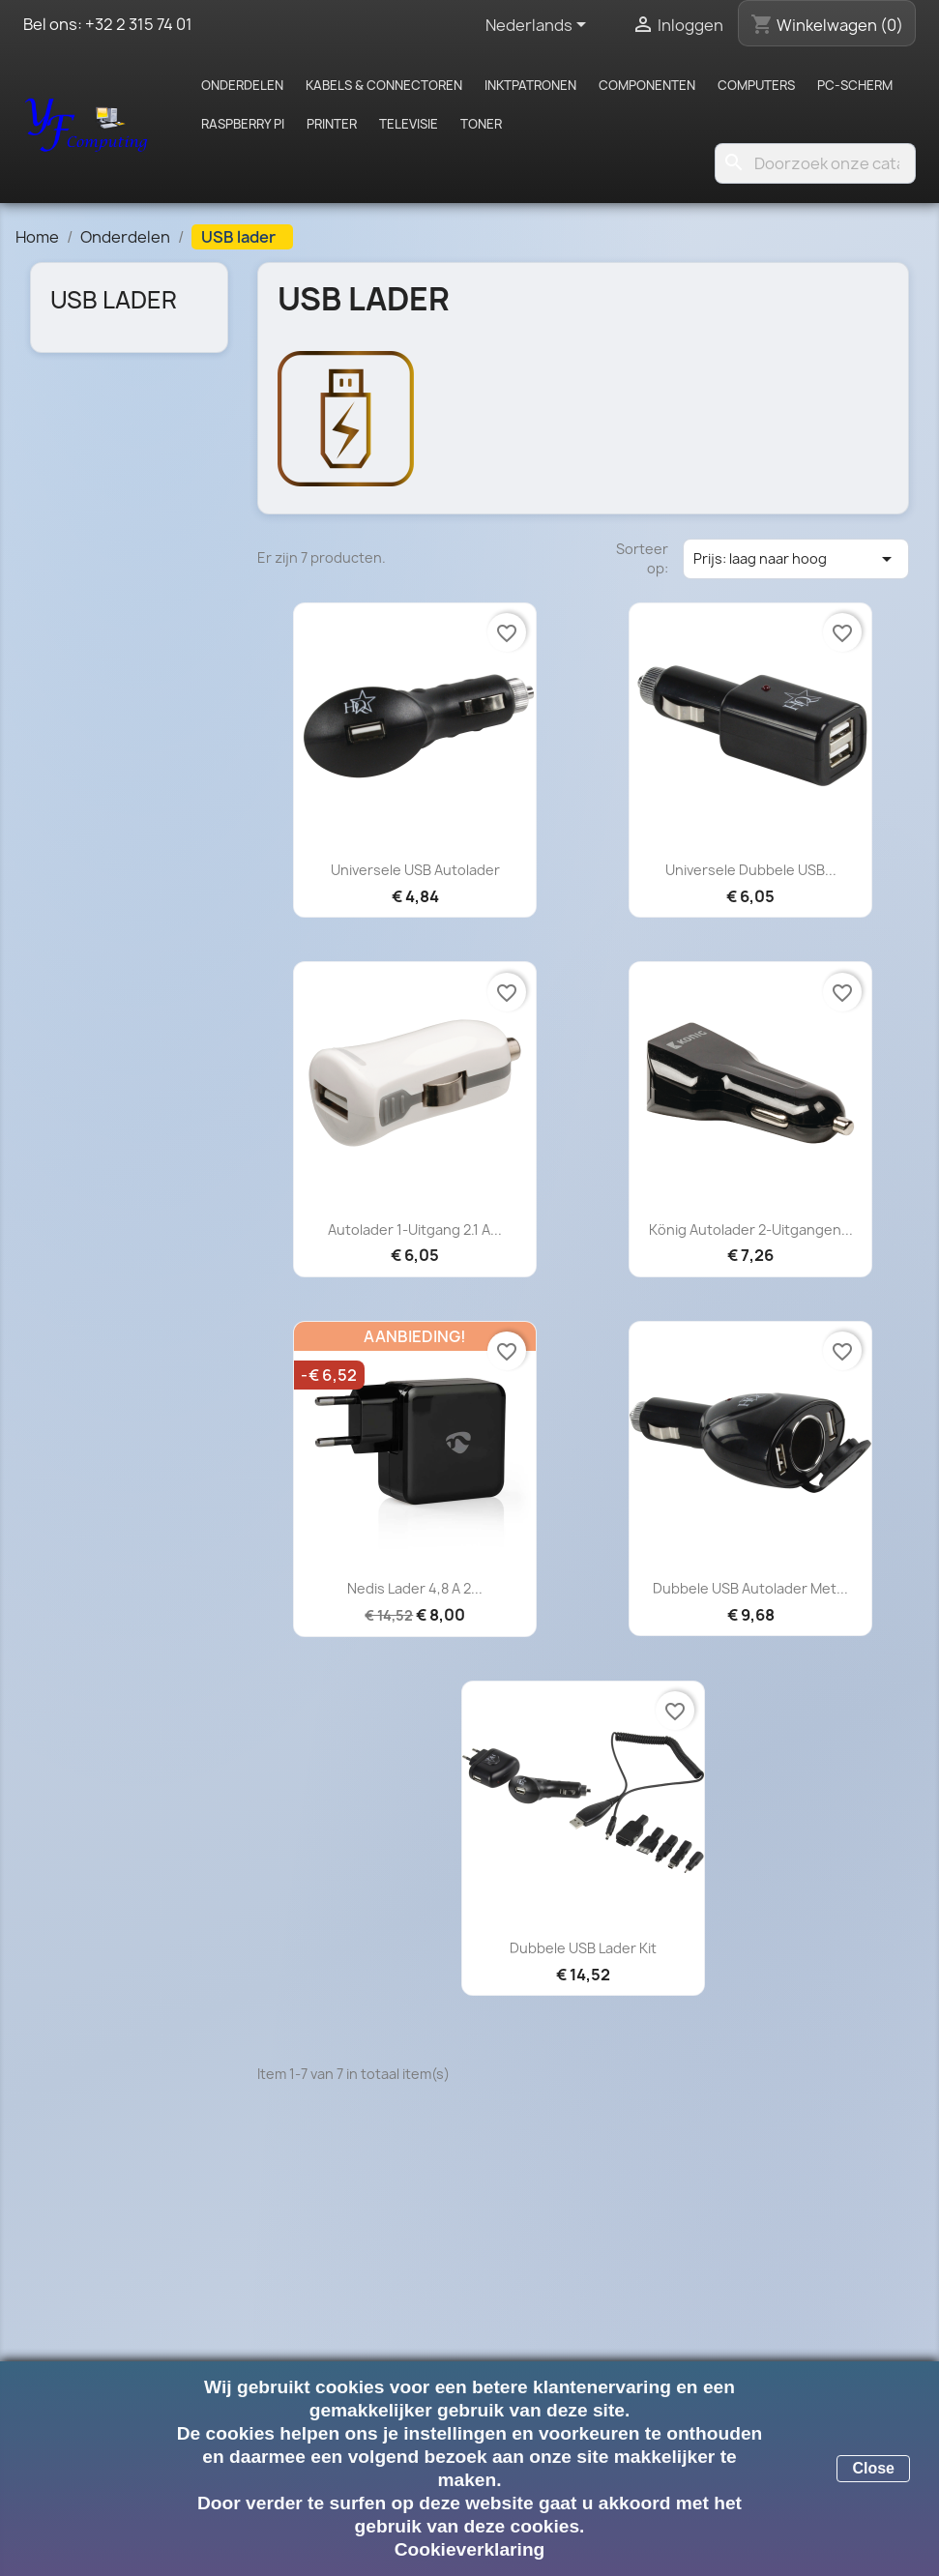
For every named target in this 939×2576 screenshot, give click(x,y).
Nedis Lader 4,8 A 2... (415, 1588)
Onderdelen (242, 85)
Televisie (408, 123)
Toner (481, 123)
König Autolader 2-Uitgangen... (751, 1229)
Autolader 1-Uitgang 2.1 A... (415, 1229)
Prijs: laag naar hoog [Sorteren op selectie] (795, 559)
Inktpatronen (530, 85)
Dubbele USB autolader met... (750, 1588)
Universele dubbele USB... (750, 870)
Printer (332, 123)
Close (873, 2468)
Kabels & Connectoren (384, 85)
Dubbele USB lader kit (583, 1948)
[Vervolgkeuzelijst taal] (539, 26)
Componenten (647, 85)
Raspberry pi (242, 123)
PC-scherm (855, 85)
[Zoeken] (815, 163)
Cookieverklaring (470, 2549)
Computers (756, 85)
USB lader (113, 299)
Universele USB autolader (415, 870)
